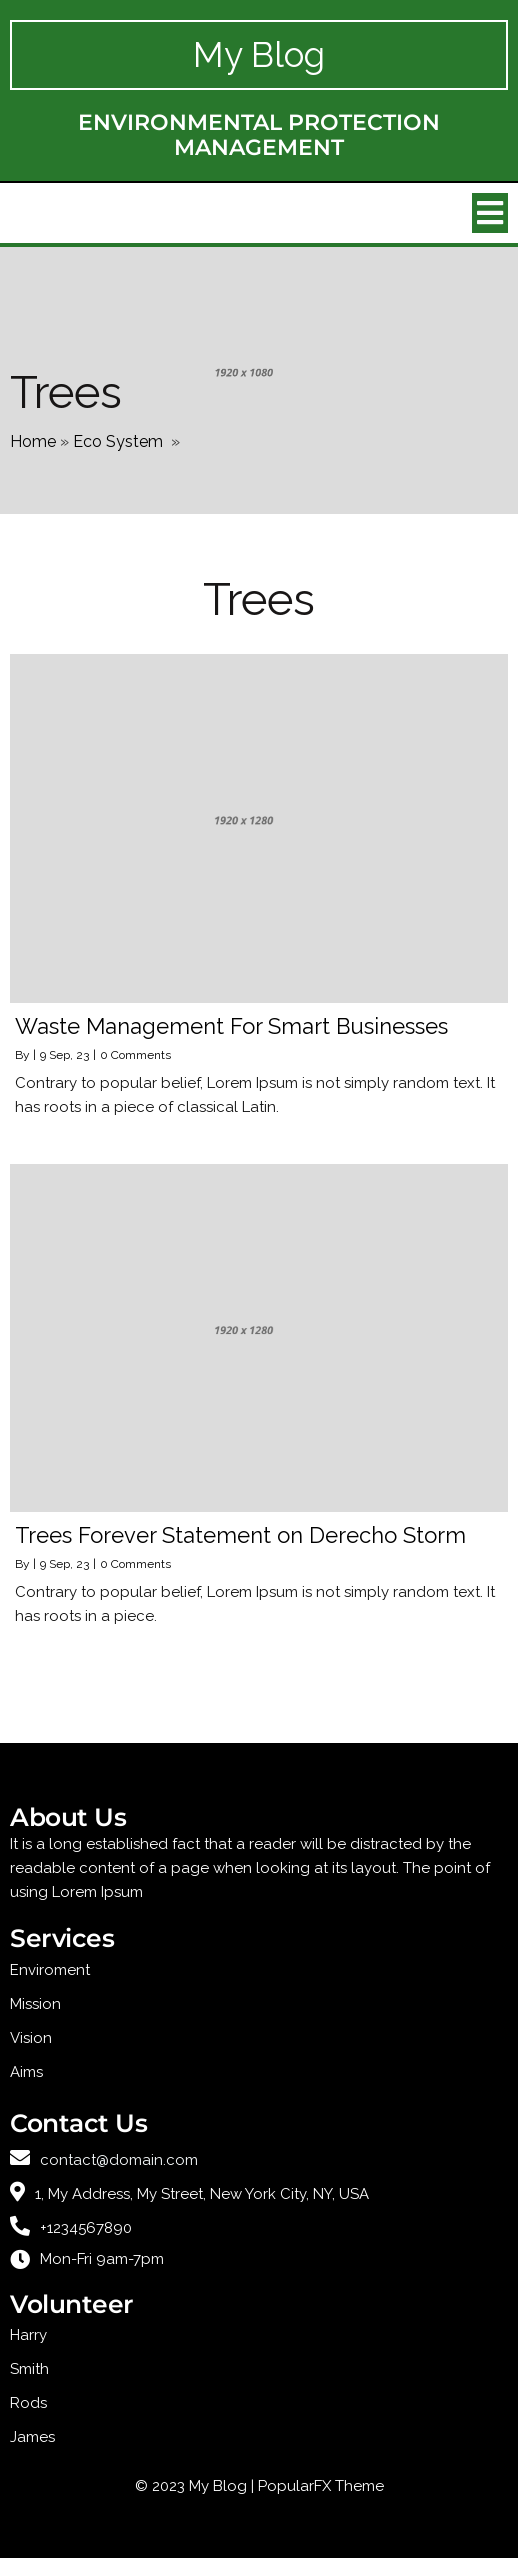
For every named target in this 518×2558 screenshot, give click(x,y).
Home (33, 441)
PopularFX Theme (321, 2486)
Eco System (118, 441)
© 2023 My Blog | (196, 2486)
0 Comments (135, 1055)
